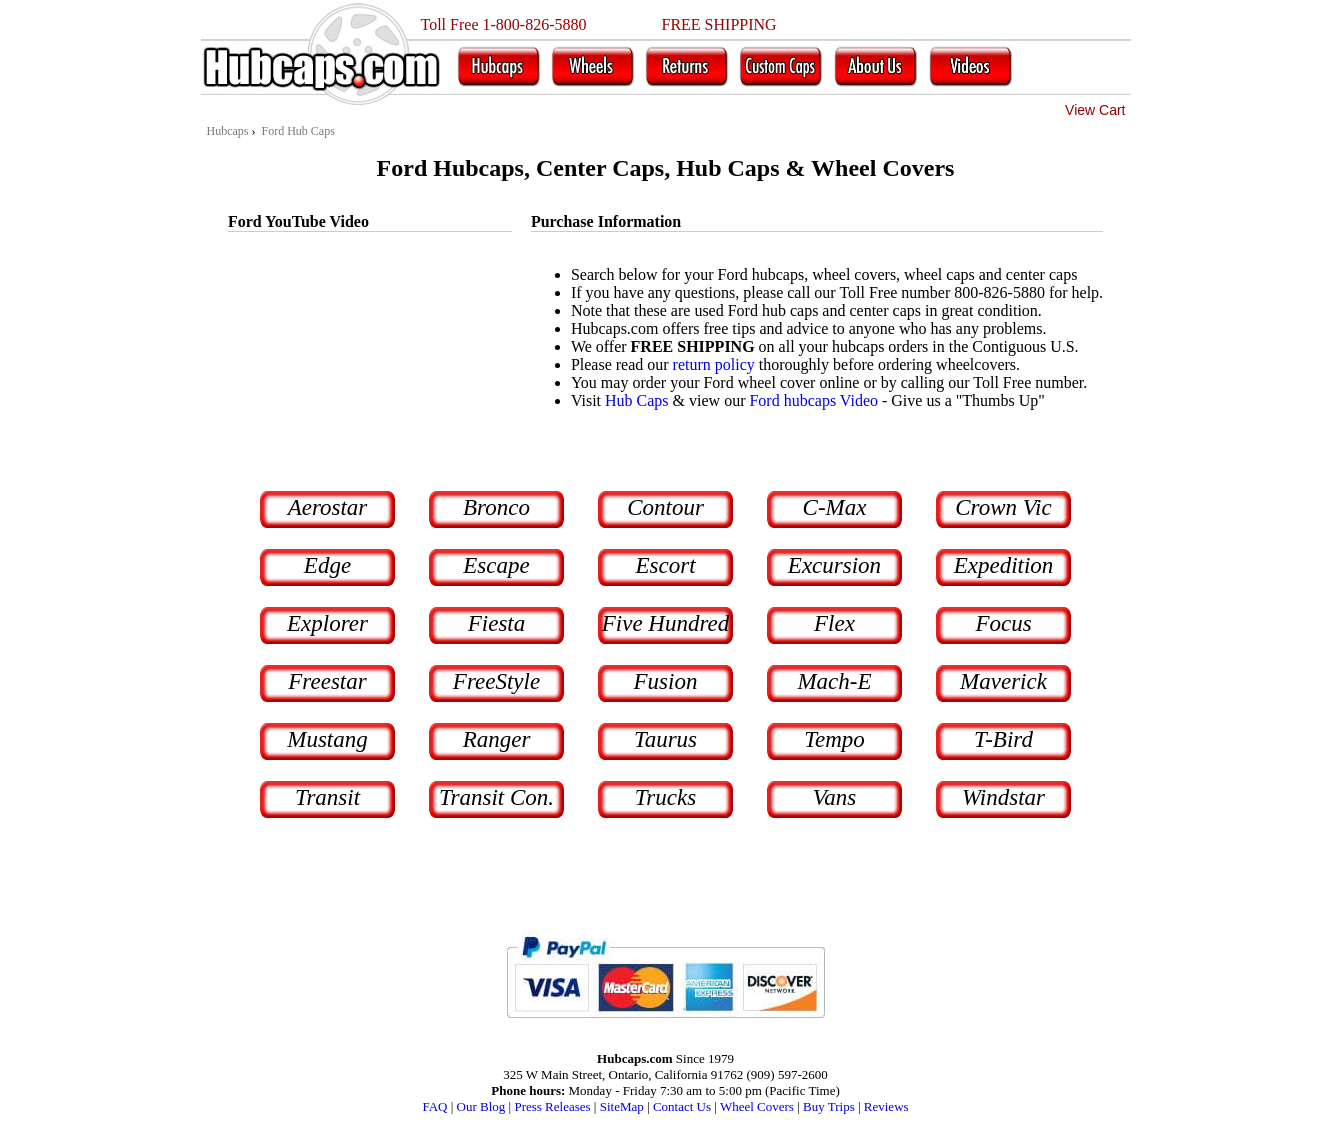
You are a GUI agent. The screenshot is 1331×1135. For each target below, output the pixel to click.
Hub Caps (637, 400)
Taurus (665, 739)
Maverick (1003, 681)
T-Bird (1003, 739)
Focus (1003, 623)
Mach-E (834, 681)
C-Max (835, 507)
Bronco (496, 507)
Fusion (666, 681)
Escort (665, 565)
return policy (714, 364)
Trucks (665, 797)
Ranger (497, 739)
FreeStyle (496, 681)
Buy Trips (829, 1106)
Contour (665, 507)
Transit (327, 797)
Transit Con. (496, 797)
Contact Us (682, 1106)
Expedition (1004, 565)
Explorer (327, 623)
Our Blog (481, 1106)
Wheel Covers (757, 1106)
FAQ (434, 1106)
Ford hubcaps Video (813, 400)
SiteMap (622, 1106)
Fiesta (497, 623)
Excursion (834, 565)
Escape (496, 565)
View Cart (1095, 110)
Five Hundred (666, 623)
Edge (327, 565)
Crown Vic (1003, 507)
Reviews (886, 1106)
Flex (834, 623)
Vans (834, 797)
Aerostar (328, 507)
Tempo (834, 739)
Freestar (327, 681)
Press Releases (552, 1106)
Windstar (1003, 797)
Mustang (327, 739)
